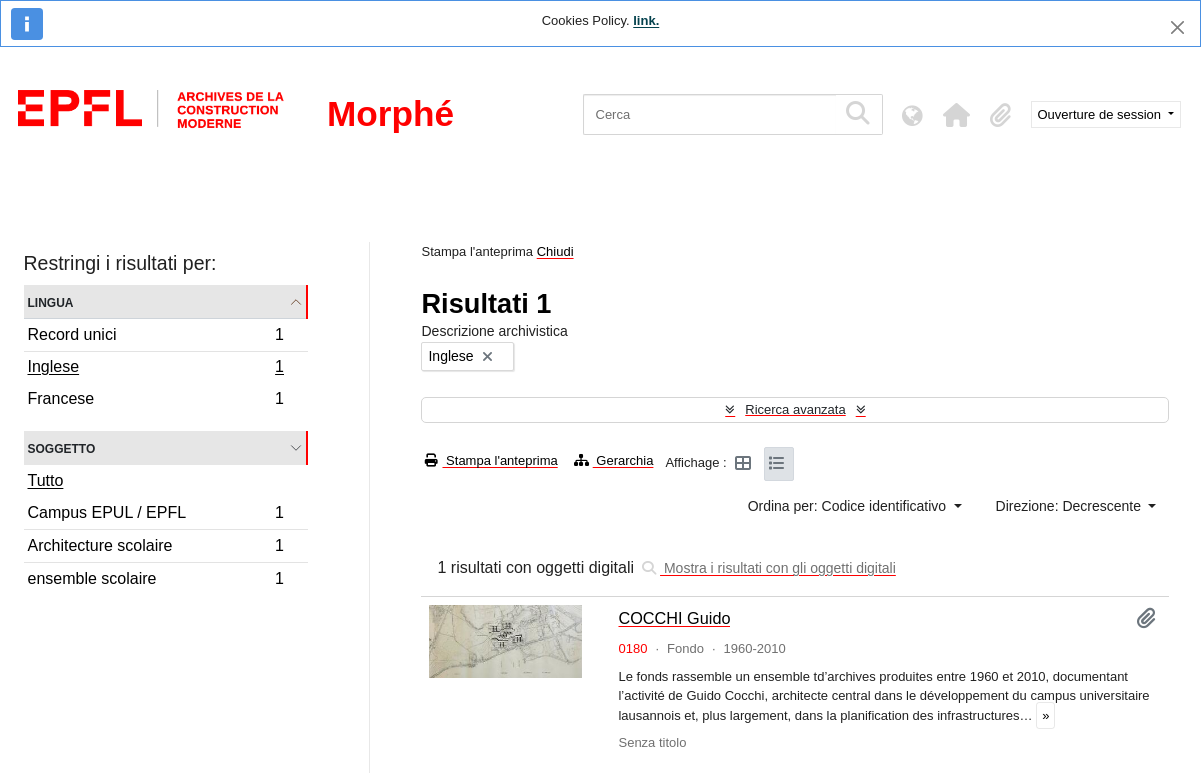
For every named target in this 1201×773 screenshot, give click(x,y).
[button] (957, 115)
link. (646, 20)
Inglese (156, 369)
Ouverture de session (1101, 114)
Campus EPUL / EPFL (156, 515)
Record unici (156, 337)
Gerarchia (614, 460)
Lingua (51, 301)
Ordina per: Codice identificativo (849, 506)
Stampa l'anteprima (491, 460)
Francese (156, 401)
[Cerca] (709, 114)
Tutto (46, 480)
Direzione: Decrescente (1070, 506)
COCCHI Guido (674, 618)
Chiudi (555, 251)
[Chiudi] (1177, 27)
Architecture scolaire (156, 548)
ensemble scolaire (156, 581)
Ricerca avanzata (795, 409)
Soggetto (62, 447)
